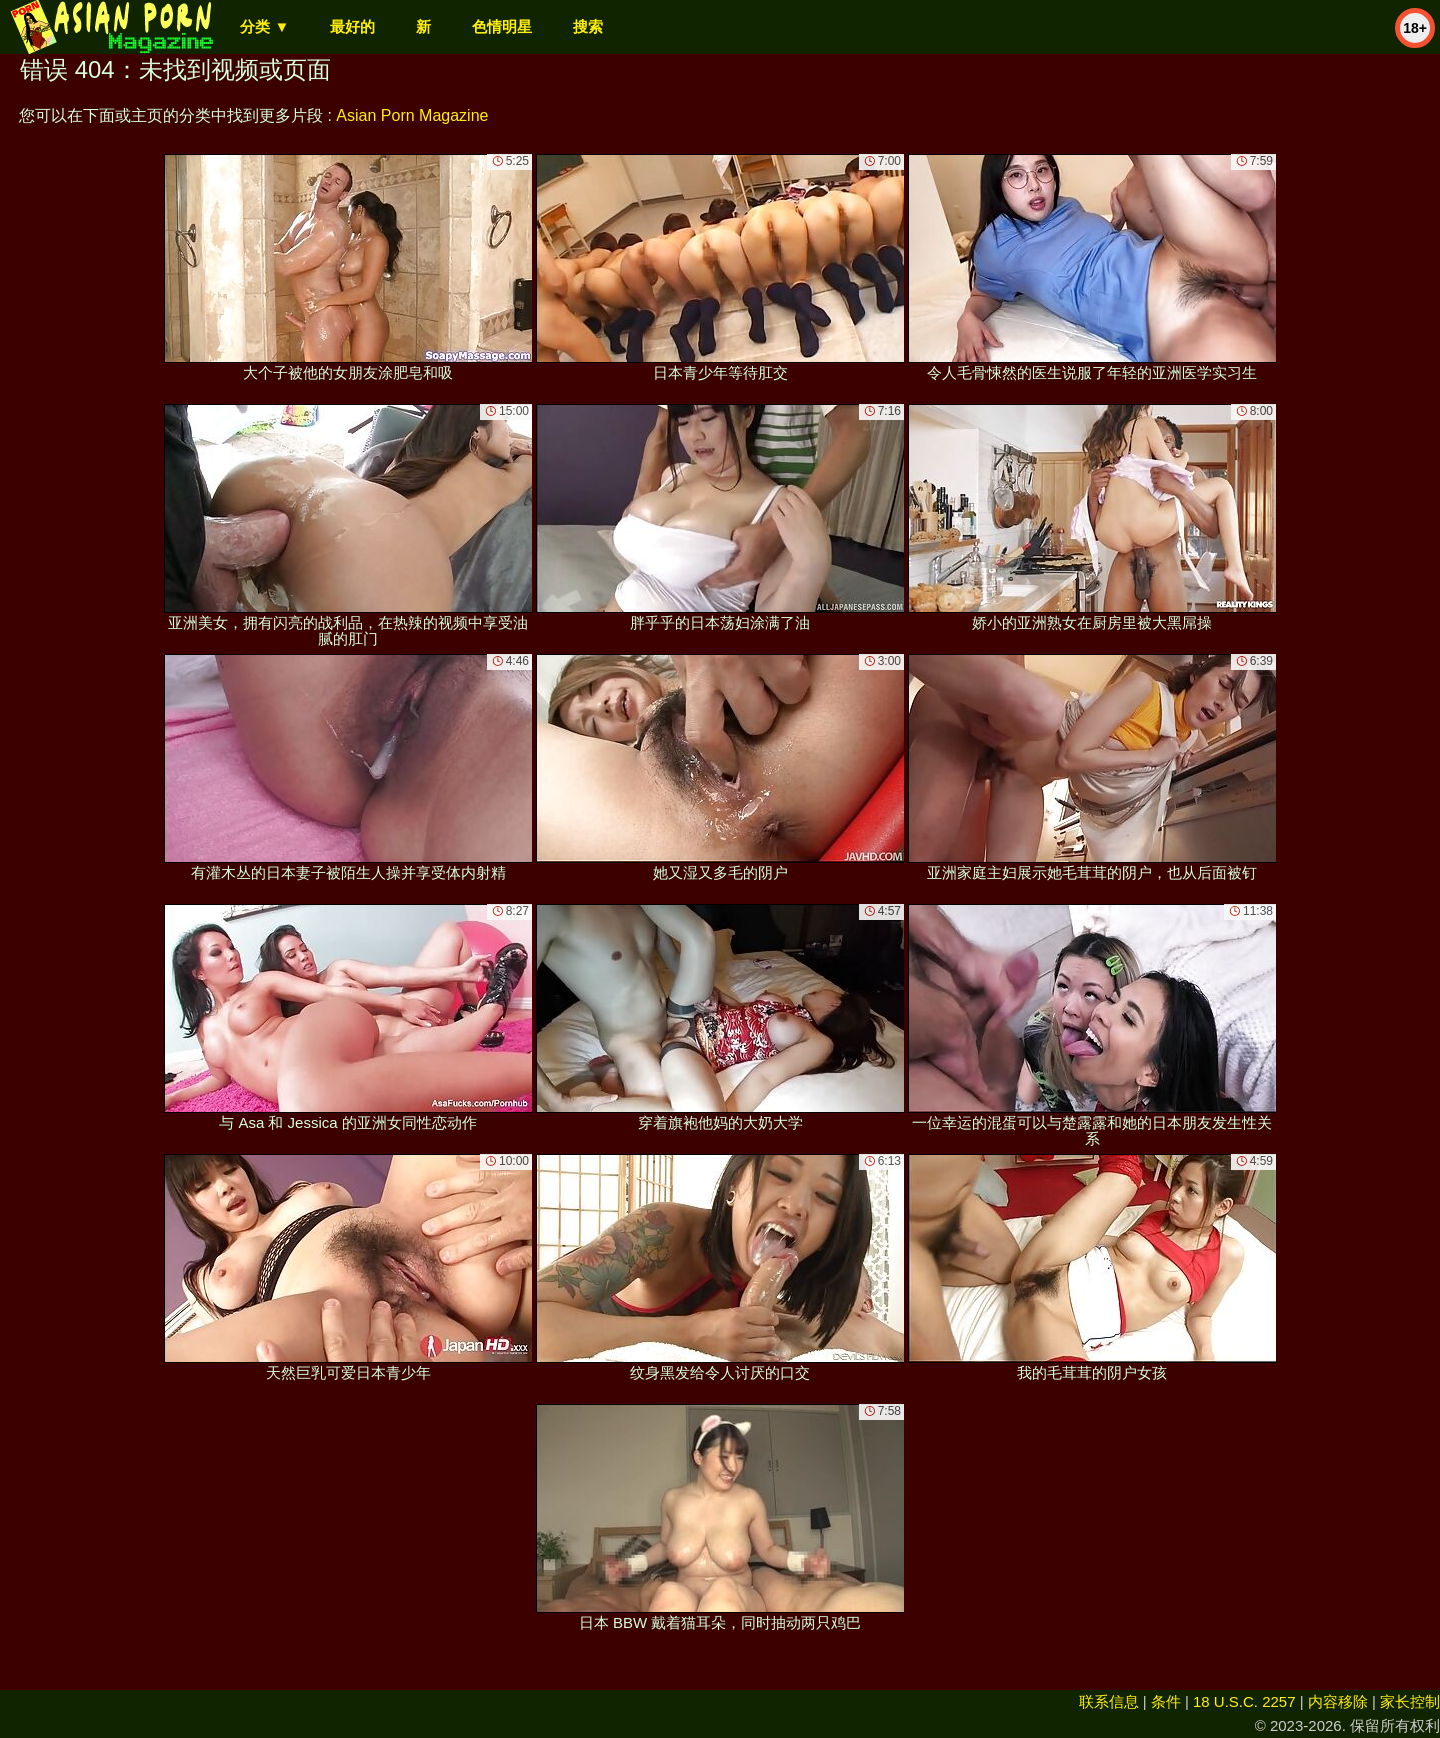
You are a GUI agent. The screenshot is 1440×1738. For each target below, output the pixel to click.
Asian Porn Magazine (412, 115)
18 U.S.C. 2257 (1244, 1701)
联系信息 (1109, 1701)
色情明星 (502, 26)
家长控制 (1410, 1701)
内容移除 (1338, 1701)
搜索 (588, 26)
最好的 (352, 26)
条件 (1166, 1701)
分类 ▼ (264, 26)
